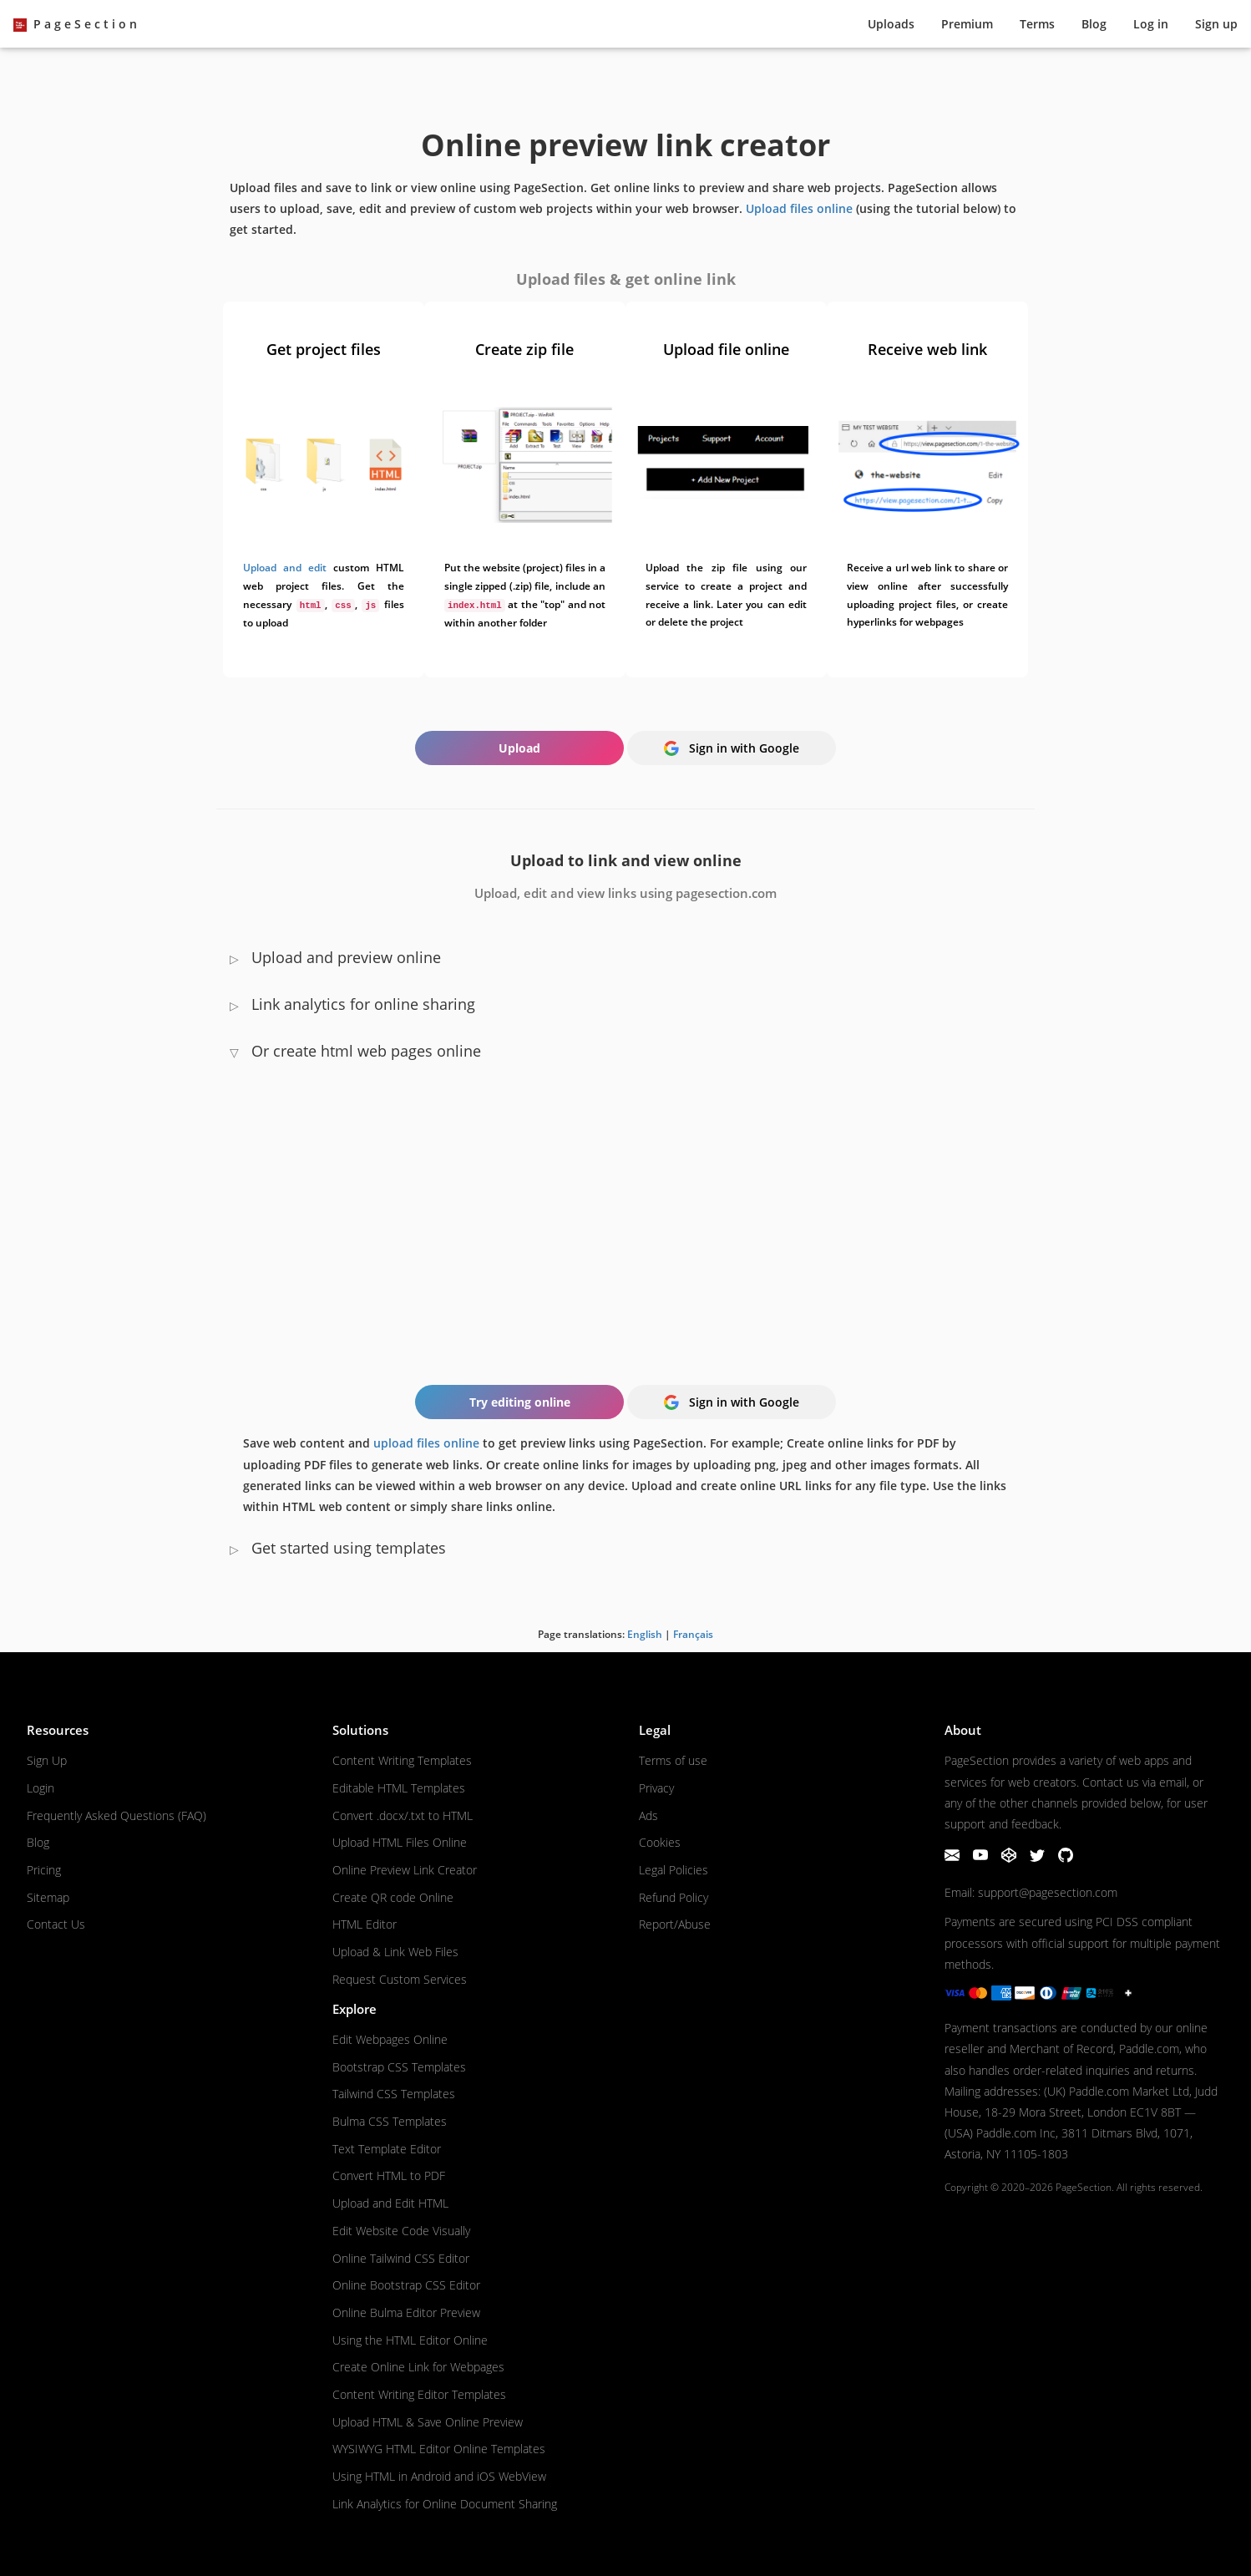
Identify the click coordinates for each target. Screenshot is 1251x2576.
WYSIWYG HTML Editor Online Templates (438, 2449)
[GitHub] (1065, 1858)
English (644, 1634)
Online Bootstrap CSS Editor (406, 2285)
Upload (891, 24)
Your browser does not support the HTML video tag (625, 1213)
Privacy (656, 1788)
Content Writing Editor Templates (419, 2394)
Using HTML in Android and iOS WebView (439, 2476)
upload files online (426, 1443)
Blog (1094, 24)
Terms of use (673, 1760)
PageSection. (1085, 2187)
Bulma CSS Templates (389, 2121)
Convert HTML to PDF (388, 2175)
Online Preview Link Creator (404, 1870)
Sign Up (47, 1760)
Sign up (1216, 24)
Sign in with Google (731, 748)
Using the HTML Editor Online (410, 2340)
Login (40, 1788)
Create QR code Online (392, 1897)
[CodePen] (1010, 1858)
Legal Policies (673, 1870)
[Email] (954, 1858)
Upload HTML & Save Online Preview (427, 2422)
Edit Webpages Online (390, 2039)
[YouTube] (982, 1858)
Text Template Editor (386, 2149)
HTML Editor (364, 1924)
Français (693, 1634)
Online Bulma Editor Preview (406, 2312)
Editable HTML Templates (398, 1788)
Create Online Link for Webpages (418, 2367)
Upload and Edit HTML (390, 2203)
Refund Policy (673, 1897)
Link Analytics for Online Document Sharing (444, 2504)
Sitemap (48, 1897)
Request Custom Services (399, 1979)
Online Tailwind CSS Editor (400, 2258)
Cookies (660, 1842)
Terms (1037, 24)
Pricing (44, 1870)
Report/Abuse (675, 1924)
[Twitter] (1039, 1858)
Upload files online (799, 208)
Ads (648, 1815)
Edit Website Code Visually (401, 2231)
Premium (967, 24)
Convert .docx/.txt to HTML (402, 1815)
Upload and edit (285, 567)
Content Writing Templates (402, 1760)
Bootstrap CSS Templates (399, 2067)
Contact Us (56, 1924)
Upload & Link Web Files (395, 1952)
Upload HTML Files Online (399, 1842)
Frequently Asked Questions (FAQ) (116, 1815)
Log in (1150, 24)
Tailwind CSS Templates (393, 2094)
